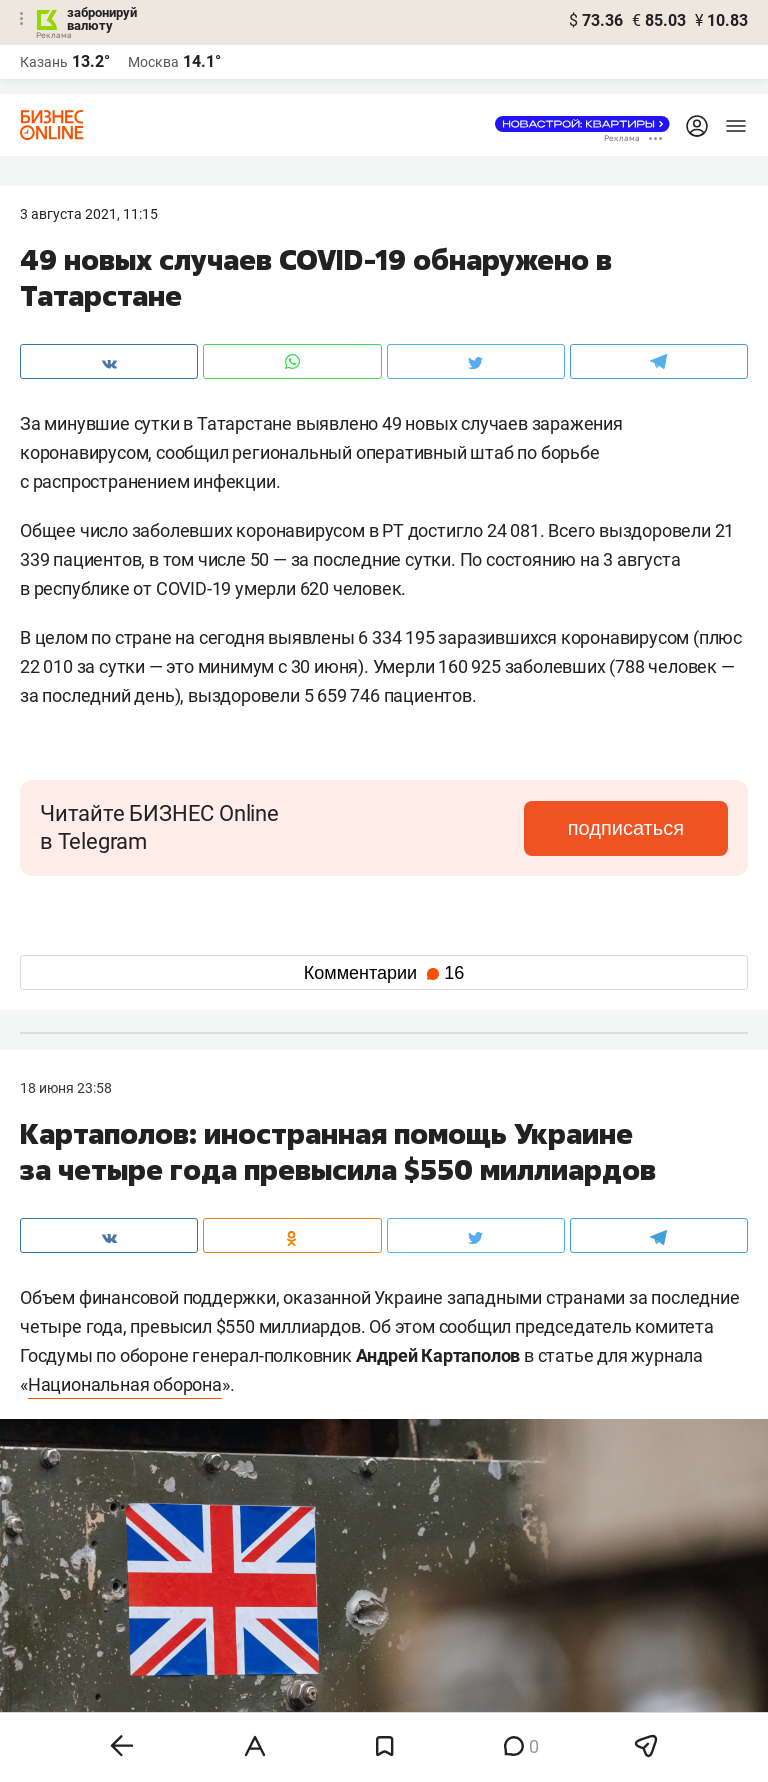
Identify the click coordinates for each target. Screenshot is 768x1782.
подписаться (644, 828)
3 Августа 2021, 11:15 (89, 214)
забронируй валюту (102, 19)
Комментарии (384, 973)
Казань (44, 62)
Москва (153, 62)
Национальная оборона (125, 1384)
